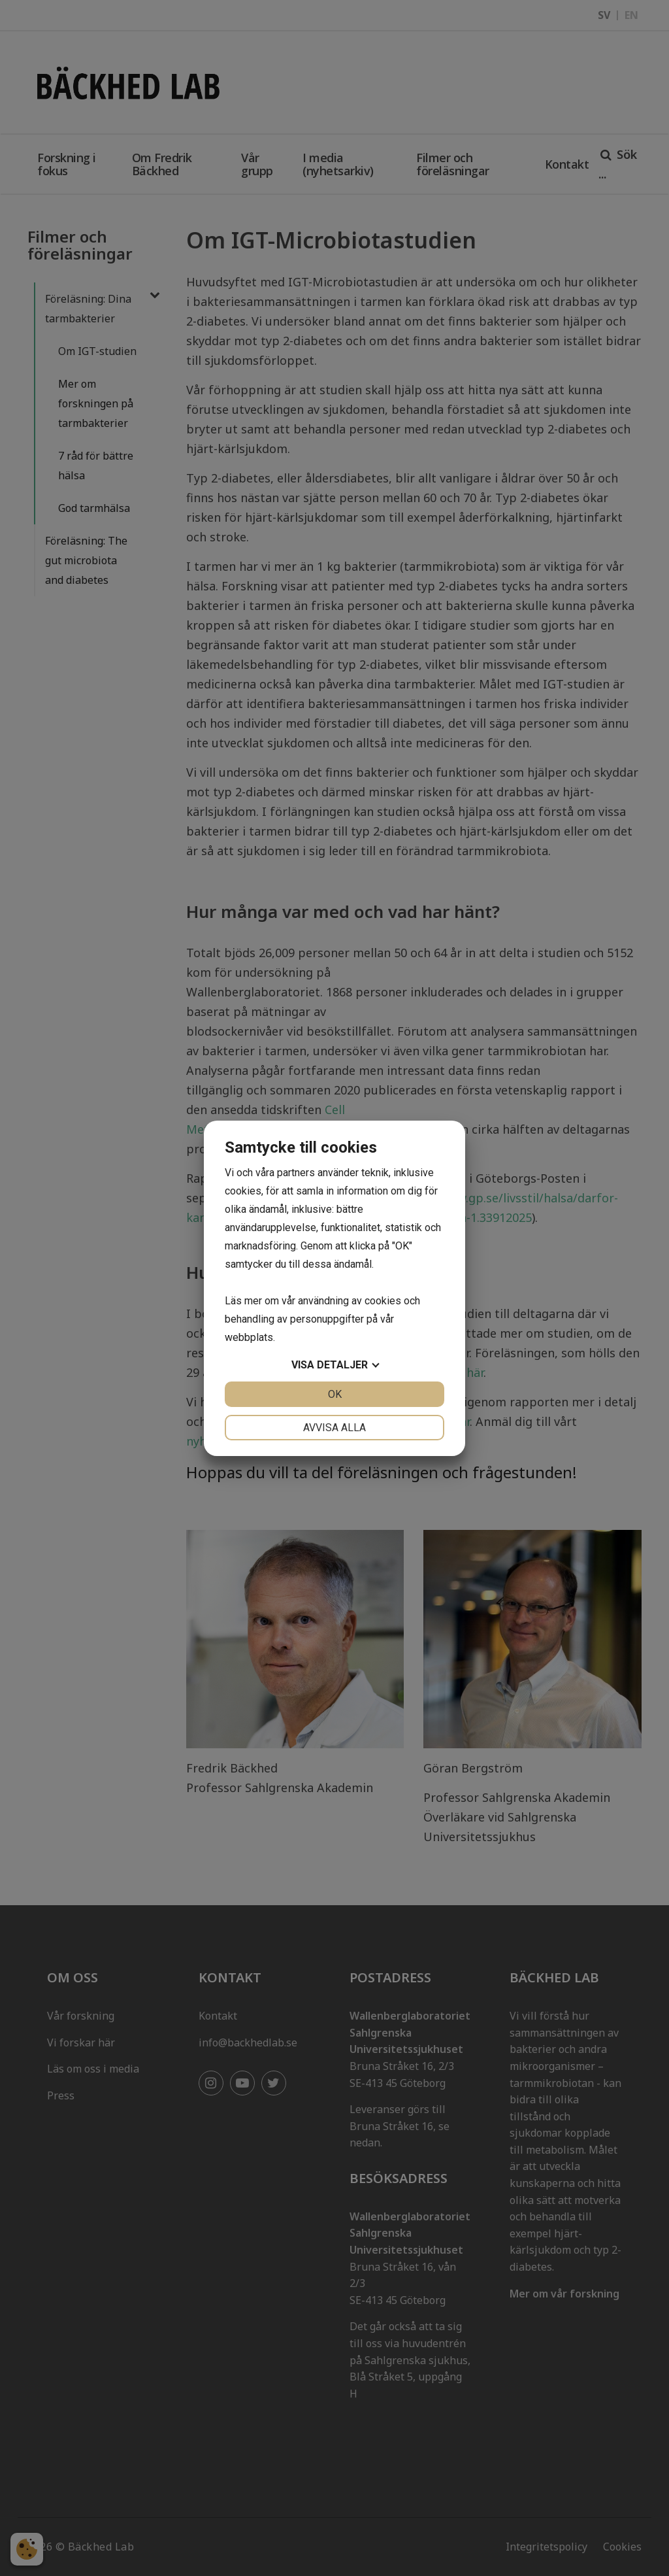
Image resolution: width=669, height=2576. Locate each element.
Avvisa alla (334, 1427)
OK (335, 1394)
